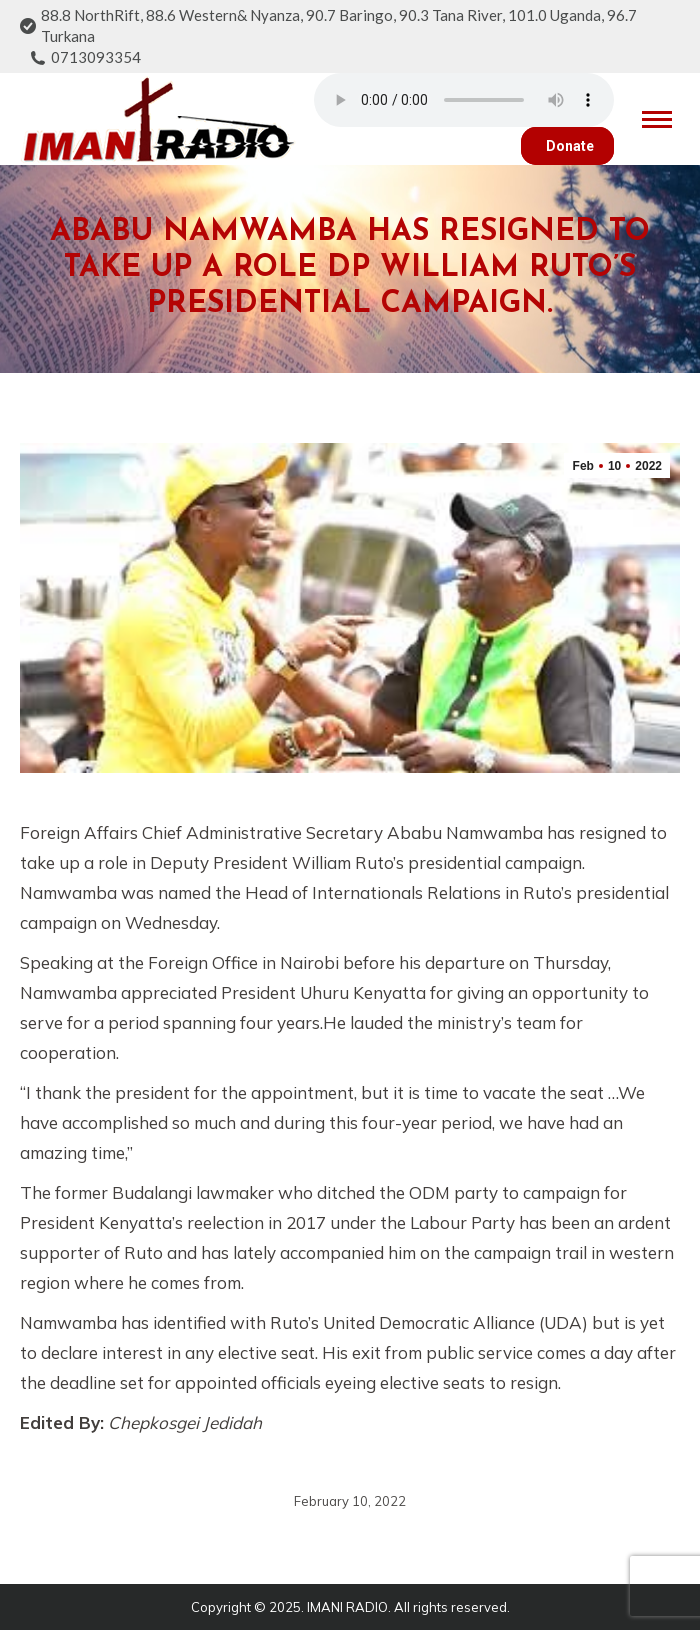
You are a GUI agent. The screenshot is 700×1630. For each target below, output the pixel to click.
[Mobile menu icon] (657, 119)
